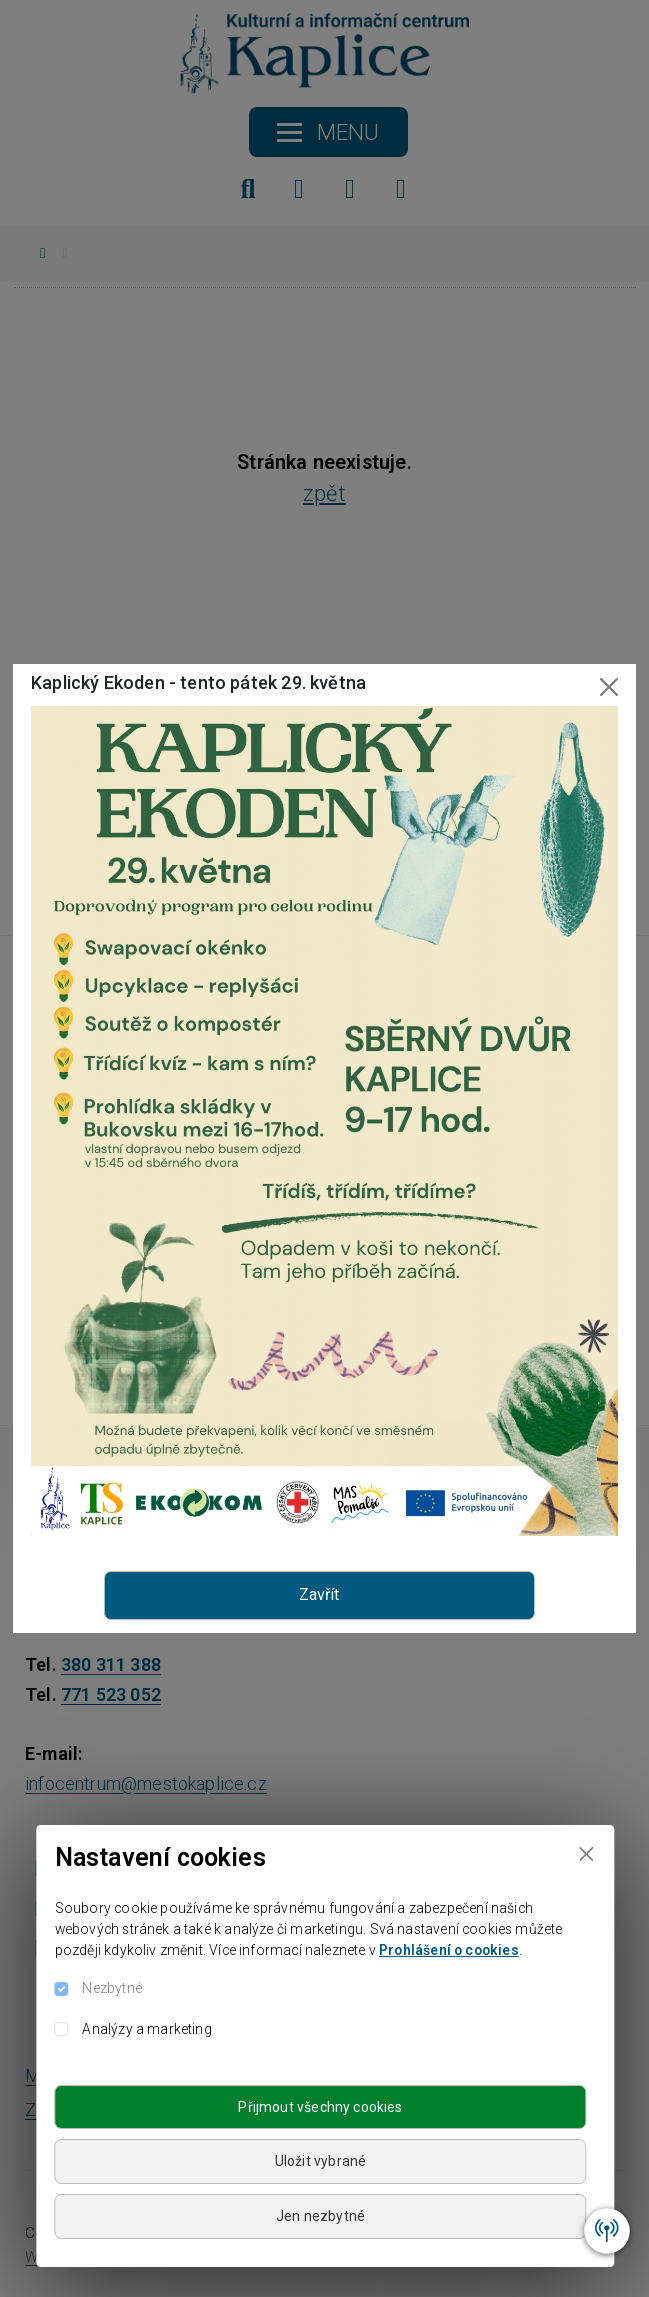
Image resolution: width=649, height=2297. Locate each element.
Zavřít (319, 1594)
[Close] (586, 1853)
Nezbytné (111, 1988)
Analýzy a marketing (146, 2029)
